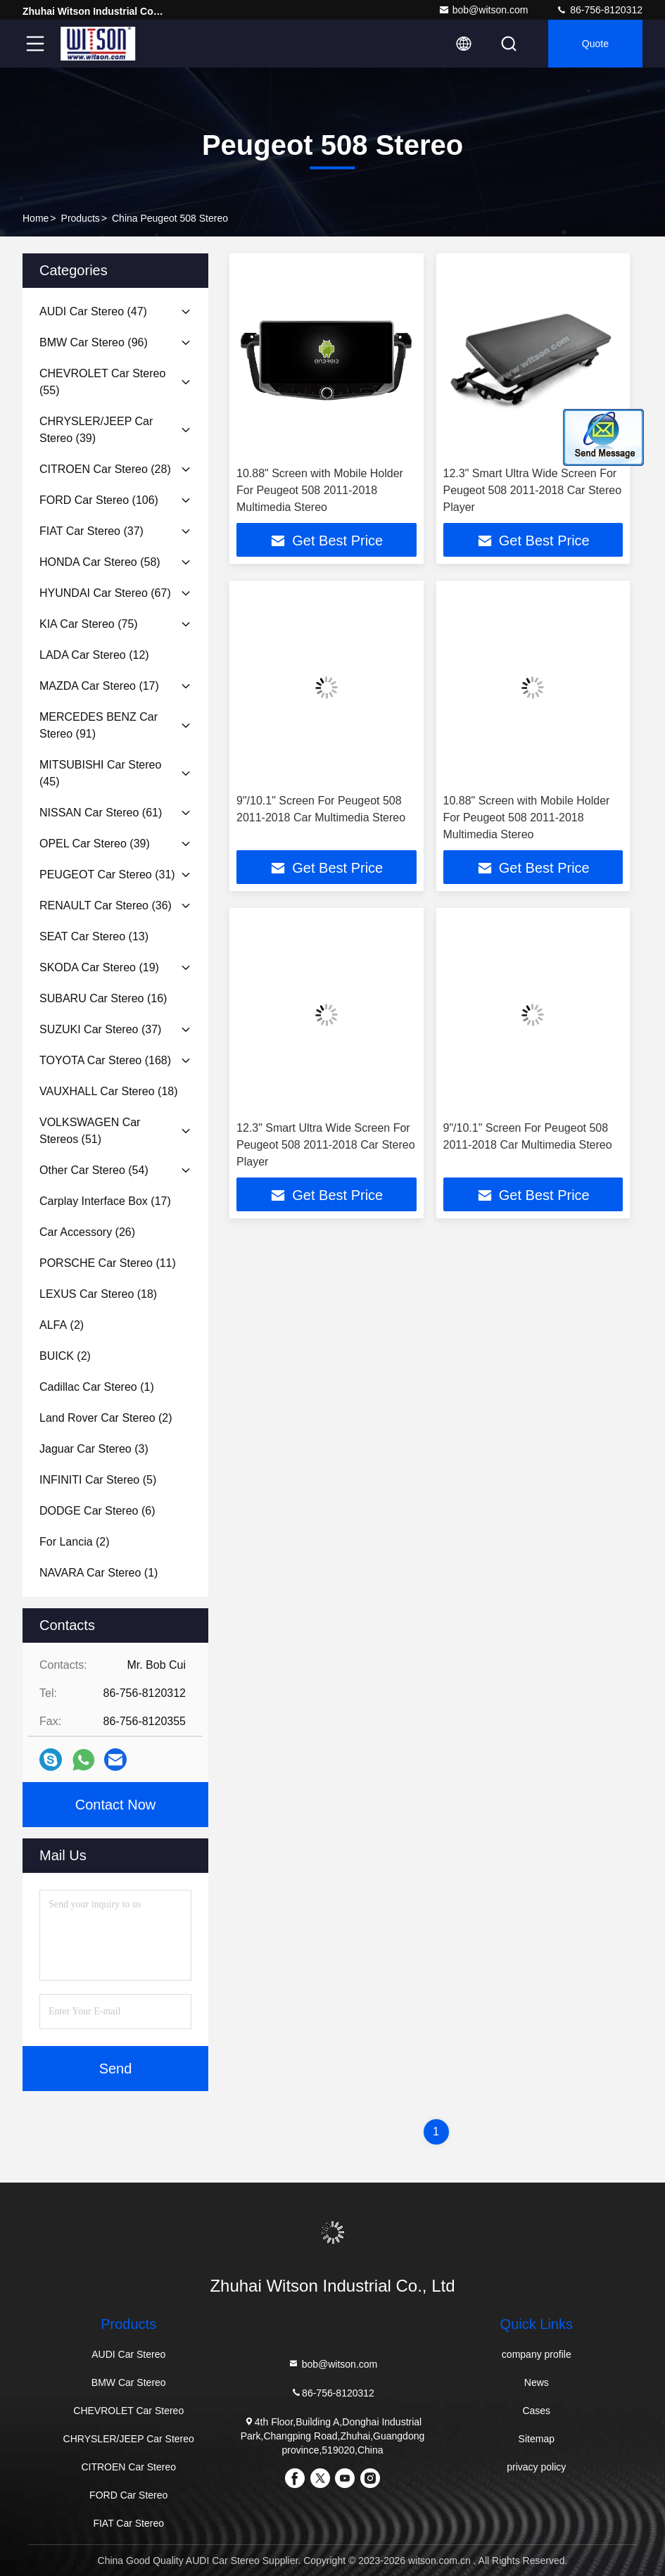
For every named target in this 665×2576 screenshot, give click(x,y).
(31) (107, 874)
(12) (94, 655)
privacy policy (536, 2467)
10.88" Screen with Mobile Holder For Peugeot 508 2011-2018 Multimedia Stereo (319, 490)
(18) (108, 1091)
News (536, 2382)
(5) (97, 1480)
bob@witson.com (483, 9)
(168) (105, 1060)
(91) (98, 725)
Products (80, 218)
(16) (103, 998)
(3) (93, 1449)
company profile (536, 2354)
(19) (99, 967)
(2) (61, 1325)
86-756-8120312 (599, 9)
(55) (102, 381)
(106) (98, 500)
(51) (89, 1130)
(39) (96, 429)
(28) (105, 469)
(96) (93, 342)
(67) (105, 593)
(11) (107, 1263)
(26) (87, 1232)
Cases (536, 2410)
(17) (99, 686)
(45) (100, 773)
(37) (91, 531)
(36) (105, 905)
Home (36, 218)
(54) (93, 1170)
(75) (88, 624)
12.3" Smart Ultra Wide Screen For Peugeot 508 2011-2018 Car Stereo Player (532, 490)
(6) (97, 1511)
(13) (93, 936)
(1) (96, 1387)
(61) (100, 813)
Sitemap (537, 2438)
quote (595, 43)
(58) (99, 562)
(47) (93, 311)
